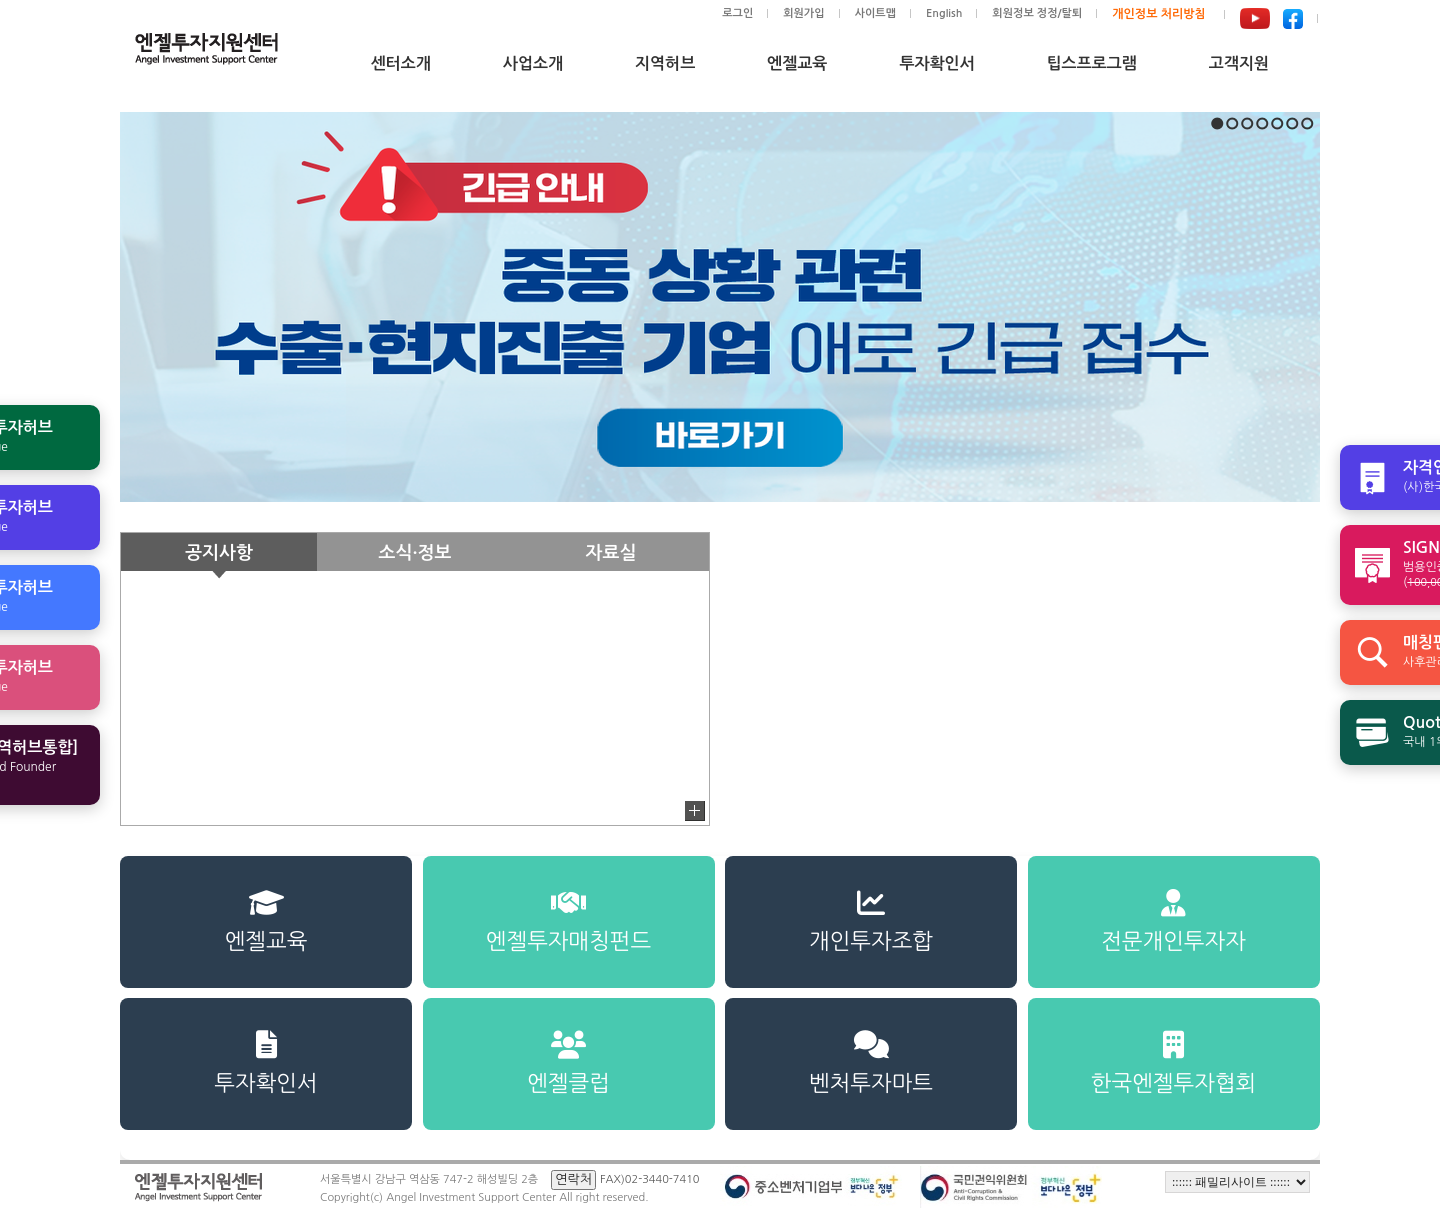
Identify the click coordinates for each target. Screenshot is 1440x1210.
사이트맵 (875, 13)
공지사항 (219, 553)
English (944, 13)
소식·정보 (415, 553)
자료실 (611, 553)
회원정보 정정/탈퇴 (1037, 13)
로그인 (737, 13)
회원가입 (803, 13)
